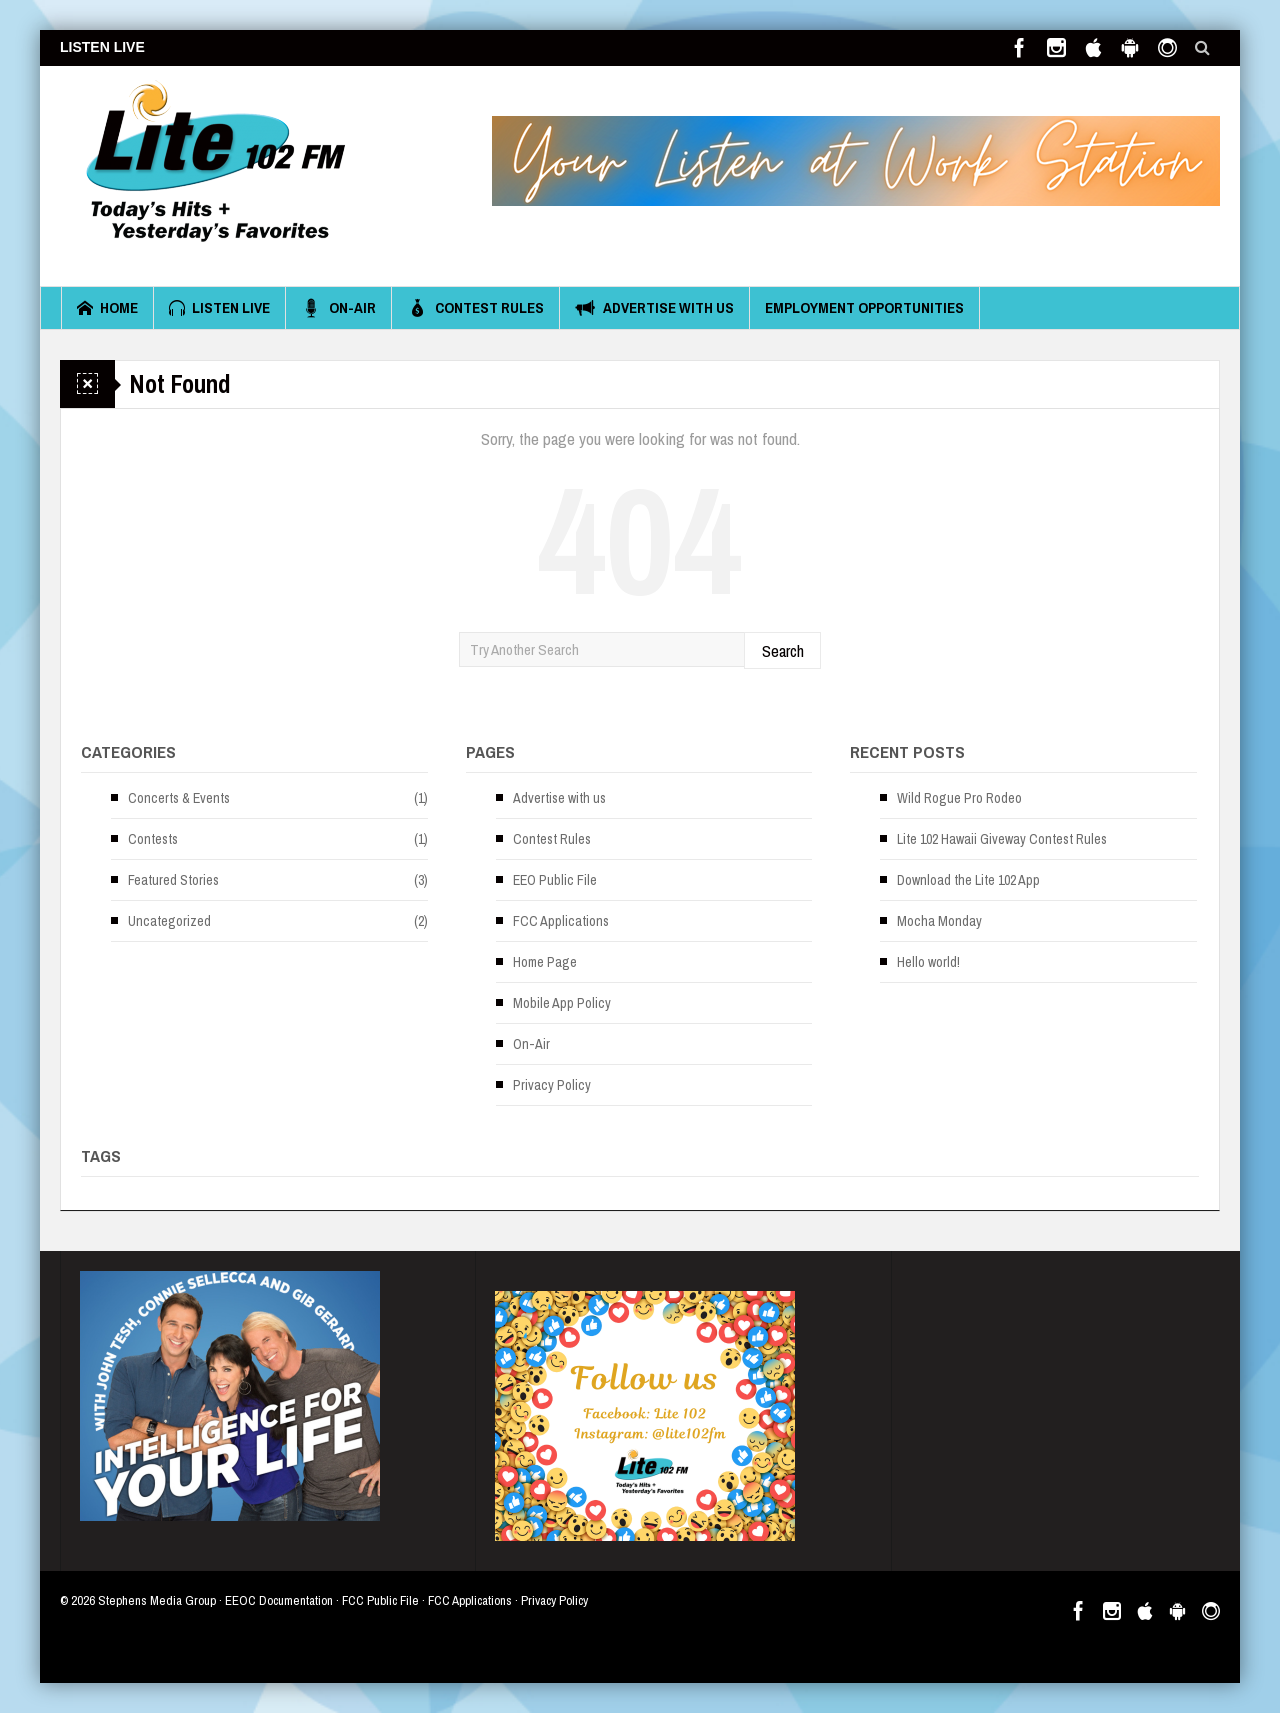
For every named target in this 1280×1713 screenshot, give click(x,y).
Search (783, 650)
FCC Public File (380, 1600)
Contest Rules (475, 308)
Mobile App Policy (562, 1003)
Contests (153, 839)
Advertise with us (654, 308)
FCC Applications (561, 921)
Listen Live (219, 308)
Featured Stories (173, 880)
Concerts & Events (179, 798)
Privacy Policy (552, 1085)
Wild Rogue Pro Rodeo (959, 798)
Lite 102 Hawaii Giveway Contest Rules (1002, 839)
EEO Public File (555, 880)
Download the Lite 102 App (968, 880)
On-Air (338, 308)
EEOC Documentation (279, 1600)
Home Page (545, 962)
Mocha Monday (939, 921)
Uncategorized (169, 921)
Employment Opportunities (864, 307)
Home (107, 308)
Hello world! (928, 962)
